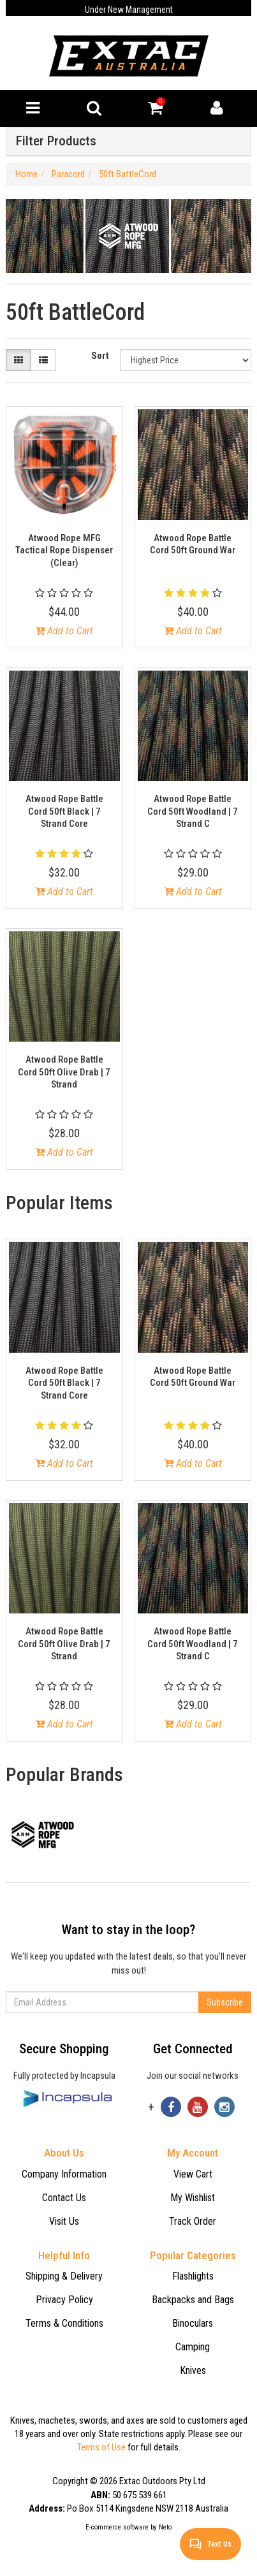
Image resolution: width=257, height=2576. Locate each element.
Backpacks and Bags (193, 2300)
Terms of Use (101, 2447)
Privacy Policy (64, 2300)
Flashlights (193, 2276)
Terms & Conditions (64, 2323)
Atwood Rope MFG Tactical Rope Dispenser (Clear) (64, 550)
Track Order (192, 2221)
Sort (100, 355)
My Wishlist (192, 2198)
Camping (192, 2347)
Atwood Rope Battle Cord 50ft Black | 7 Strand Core (64, 811)
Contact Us (64, 2198)
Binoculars (192, 2323)
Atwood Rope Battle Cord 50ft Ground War (192, 544)
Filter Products (56, 141)
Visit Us (64, 2221)
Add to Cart (64, 631)
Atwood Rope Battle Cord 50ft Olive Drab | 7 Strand (64, 1072)
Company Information (64, 2174)
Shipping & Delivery (64, 2276)
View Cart (192, 2174)
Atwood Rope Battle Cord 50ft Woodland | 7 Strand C (192, 811)
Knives (193, 2370)
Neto (165, 2527)
